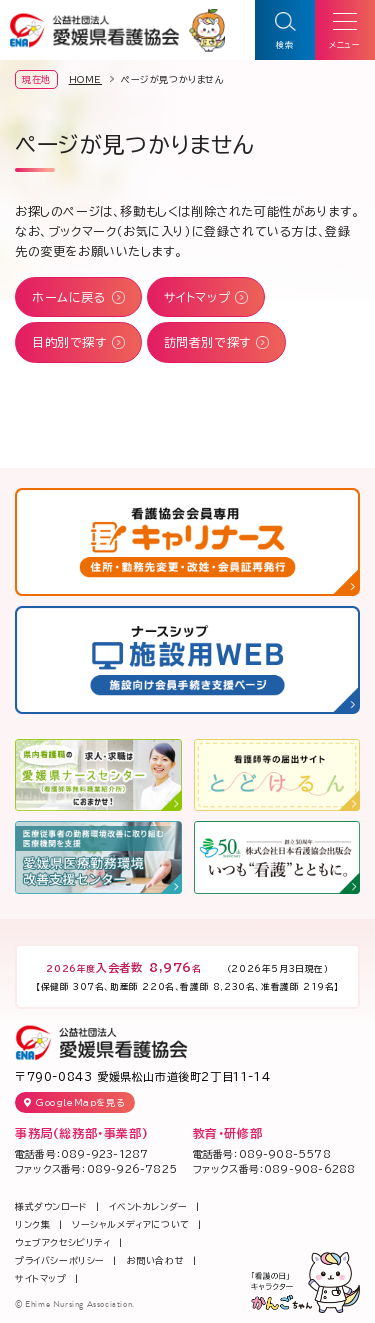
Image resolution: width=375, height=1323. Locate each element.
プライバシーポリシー (60, 1260)
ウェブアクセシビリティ (63, 1242)
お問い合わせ (156, 1260)
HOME (85, 79)
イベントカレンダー (148, 1206)
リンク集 (32, 1224)
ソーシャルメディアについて (131, 1224)
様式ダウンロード (51, 1206)
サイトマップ (41, 1278)
